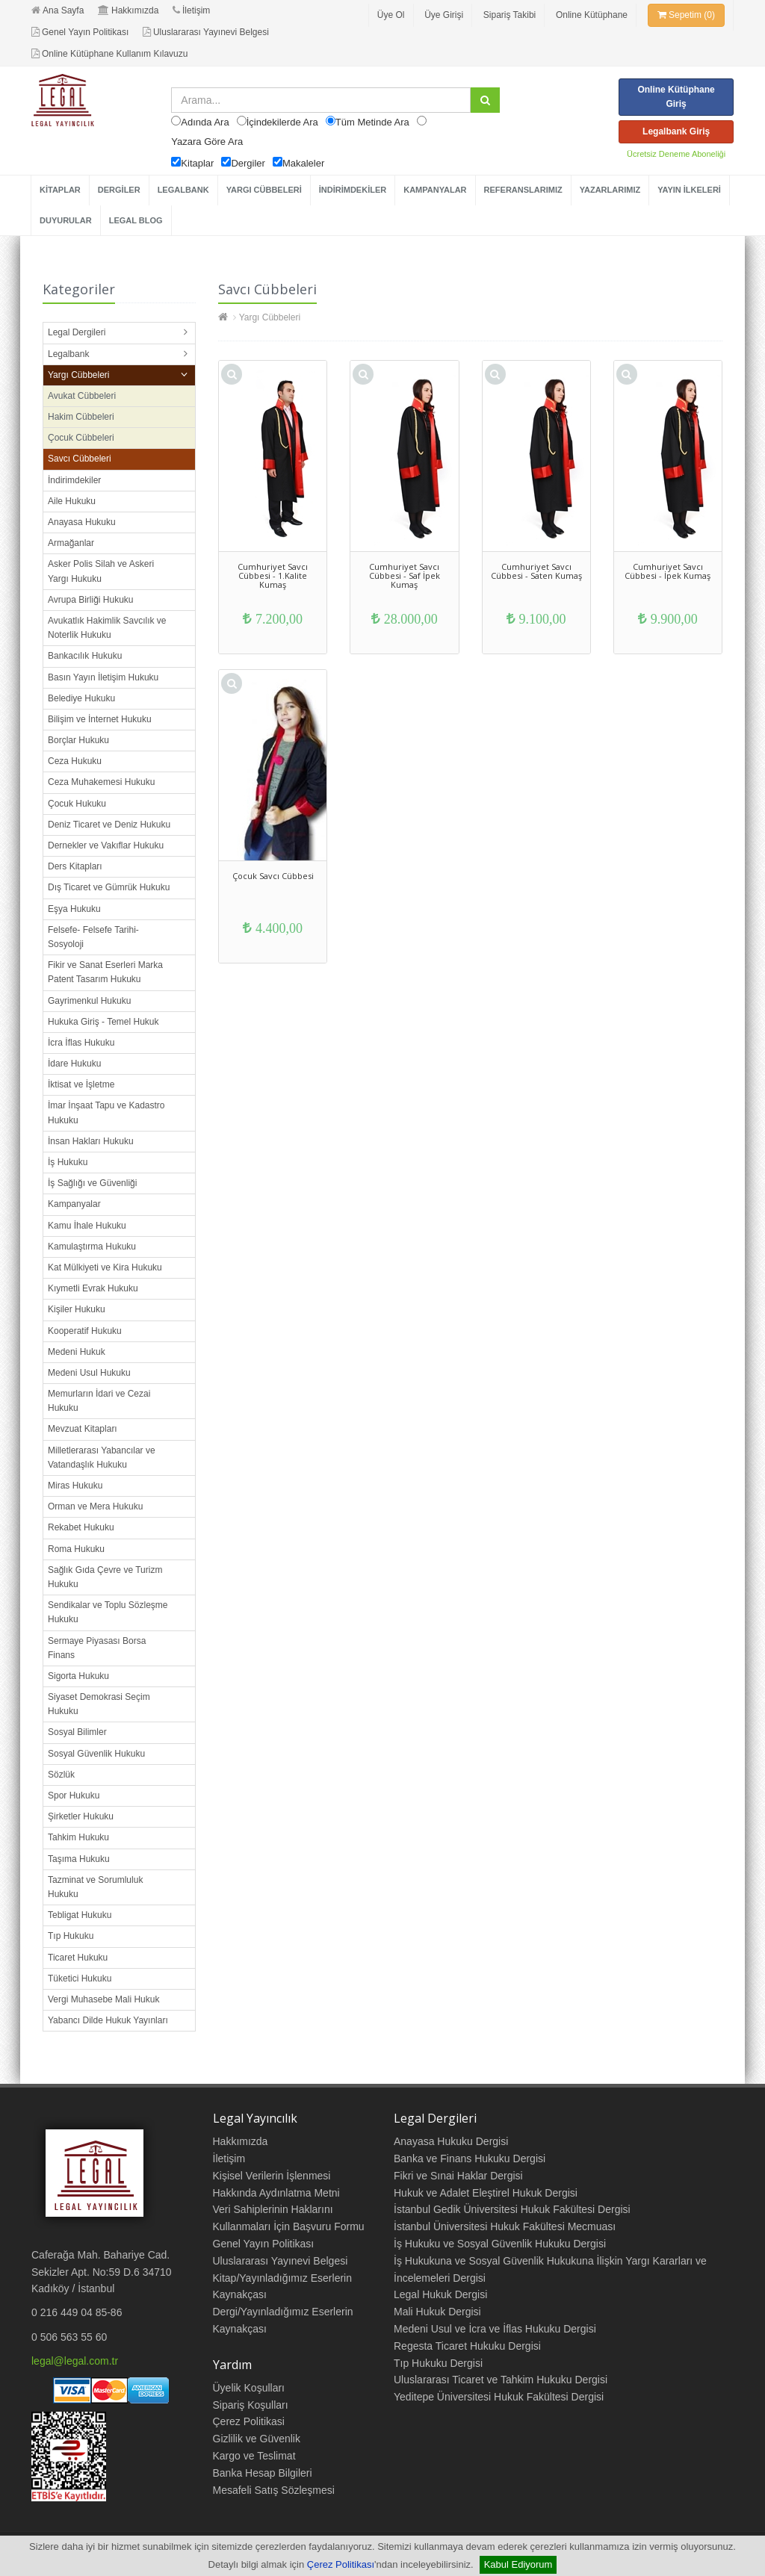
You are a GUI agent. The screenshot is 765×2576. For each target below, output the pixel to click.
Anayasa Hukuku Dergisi (451, 2141)
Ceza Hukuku (75, 761)
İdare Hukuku (74, 1063)
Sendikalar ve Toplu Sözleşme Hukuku (108, 1612)
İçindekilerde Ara (282, 122)
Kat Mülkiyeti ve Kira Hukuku (105, 1267)
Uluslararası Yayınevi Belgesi (206, 32)
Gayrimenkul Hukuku (89, 1001)
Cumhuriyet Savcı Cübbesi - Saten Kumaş (536, 571)
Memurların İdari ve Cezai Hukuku (99, 1400)
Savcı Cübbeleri (79, 458)
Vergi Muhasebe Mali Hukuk (103, 1999)
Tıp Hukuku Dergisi (438, 2363)
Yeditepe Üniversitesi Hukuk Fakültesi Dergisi (499, 2397)
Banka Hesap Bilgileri (262, 2473)
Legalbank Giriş (676, 131)
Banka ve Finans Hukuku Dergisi (469, 2158)
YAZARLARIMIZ (610, 189)
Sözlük (61, 1774)
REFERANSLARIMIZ (523, 189)
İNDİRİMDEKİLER (352, 189)
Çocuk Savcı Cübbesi (273, 875)
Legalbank (68, 354)
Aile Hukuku (72, 501)
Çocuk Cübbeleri (81, 437)
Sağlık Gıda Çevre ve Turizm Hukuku (105, 1577)
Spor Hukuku (73, 1795)
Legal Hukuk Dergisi (440, 2294)
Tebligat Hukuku (79, 1915)
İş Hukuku (67, 1162)
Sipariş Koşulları (250, 2405)
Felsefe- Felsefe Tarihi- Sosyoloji (93, 937)
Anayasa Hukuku (82, 522)
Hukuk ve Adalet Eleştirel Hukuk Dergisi (485, 2193)
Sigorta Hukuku (78, 1676)
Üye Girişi (443, 15)
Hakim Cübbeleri (81, 417)
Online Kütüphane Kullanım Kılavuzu (109, 54)
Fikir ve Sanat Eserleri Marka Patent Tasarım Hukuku (105, 972)
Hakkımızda (128, 10)
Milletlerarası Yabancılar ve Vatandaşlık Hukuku (101, 1457)
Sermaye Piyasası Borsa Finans (97, 1648)
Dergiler (248, 163)
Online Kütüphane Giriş (675, 96)
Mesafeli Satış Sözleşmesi (274, 2490)
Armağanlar (71, 543)
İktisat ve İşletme (81, 1084)
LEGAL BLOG (136, 220)
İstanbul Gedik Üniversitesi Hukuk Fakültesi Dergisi (512, 2209)
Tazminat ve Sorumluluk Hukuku (95, 1887)
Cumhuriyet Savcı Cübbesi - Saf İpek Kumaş (404, 575)
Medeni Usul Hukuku (89, 1373)
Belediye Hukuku (81, 698)
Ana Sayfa (57, 10)
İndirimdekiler (74, 480)
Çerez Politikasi (249, 2421)
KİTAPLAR (60, 189)
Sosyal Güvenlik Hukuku (96, 1753)
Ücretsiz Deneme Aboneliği (676, 153)
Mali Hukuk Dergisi (437, 2312)
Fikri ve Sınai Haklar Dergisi (458, 2176)
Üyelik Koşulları (249, 2388)
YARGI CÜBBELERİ (264, 189)
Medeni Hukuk (76, 1352)
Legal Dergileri (76, 332)
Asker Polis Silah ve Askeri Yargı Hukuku (101, 571)
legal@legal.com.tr (74, 2361)
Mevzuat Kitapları (82, 1429)
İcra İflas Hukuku (81, 1042)
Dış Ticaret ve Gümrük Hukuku (109, 887)
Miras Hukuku (75, 1485)
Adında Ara (205, 122)
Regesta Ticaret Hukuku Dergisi (467, 2346)
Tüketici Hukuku (79, 1978)
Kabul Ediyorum (518, 2564)
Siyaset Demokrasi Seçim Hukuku (99, 1704)
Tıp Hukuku (70, 1936)
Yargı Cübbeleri (79, 375)
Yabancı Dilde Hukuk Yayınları (108, 2020)
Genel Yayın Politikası (79, 32)
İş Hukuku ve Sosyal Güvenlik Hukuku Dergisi (500, 2244)
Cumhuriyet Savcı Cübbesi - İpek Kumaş (667, 571)
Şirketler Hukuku (81, 1816)
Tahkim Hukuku (78, 1837)
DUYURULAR (66, 220)
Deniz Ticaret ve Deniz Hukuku (109, 824)
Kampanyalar (74, 1204)
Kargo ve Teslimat (254, 2456)
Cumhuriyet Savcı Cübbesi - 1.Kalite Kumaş (273, 575)
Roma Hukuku (76, 1549)
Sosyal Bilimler (77, 1732)
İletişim (191, 10)
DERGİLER (119, 189)
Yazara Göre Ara (207, 141)
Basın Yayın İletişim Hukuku (103, 677)
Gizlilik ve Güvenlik (256, 2439)
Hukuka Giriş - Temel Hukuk (103, 1022)
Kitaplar (197, 163)
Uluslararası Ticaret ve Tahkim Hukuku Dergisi (500, 2380)
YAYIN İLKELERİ (689, 189)
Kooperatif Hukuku (85, 1331)
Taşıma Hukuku (79, 1859)
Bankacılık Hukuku (85, 656)
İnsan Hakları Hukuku (91, 1141)
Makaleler (303, 163)
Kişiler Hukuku (76, 1309)
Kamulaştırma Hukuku (92, 1246)
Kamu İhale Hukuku (87, 1225)
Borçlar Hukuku (78, 740)
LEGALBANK (183, 189)
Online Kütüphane (592, 15)
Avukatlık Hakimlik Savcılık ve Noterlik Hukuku (107, 627)
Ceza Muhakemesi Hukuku (101, 782)
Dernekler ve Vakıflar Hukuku (106, 845)
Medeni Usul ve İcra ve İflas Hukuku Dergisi (495, 2329)
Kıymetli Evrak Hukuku (93, 1288)
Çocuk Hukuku (77, 803)
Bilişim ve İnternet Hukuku (100, 719)
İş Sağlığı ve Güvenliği (92, 1183)
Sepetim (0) (686, 15)
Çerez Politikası (340, 2564)
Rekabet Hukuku (81, 1527)
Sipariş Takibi (509, 15)
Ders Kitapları (75, 866)
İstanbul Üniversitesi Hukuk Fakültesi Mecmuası (505, 2226)
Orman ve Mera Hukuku (95, 1506)
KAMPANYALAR (434, 189)
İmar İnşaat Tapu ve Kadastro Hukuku (106, 1112)
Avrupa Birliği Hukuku (91, 600)
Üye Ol (391, 15)
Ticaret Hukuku (78, 1957)
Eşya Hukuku (74, 909)
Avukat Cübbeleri (82, 396)
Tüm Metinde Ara (372, 122)
